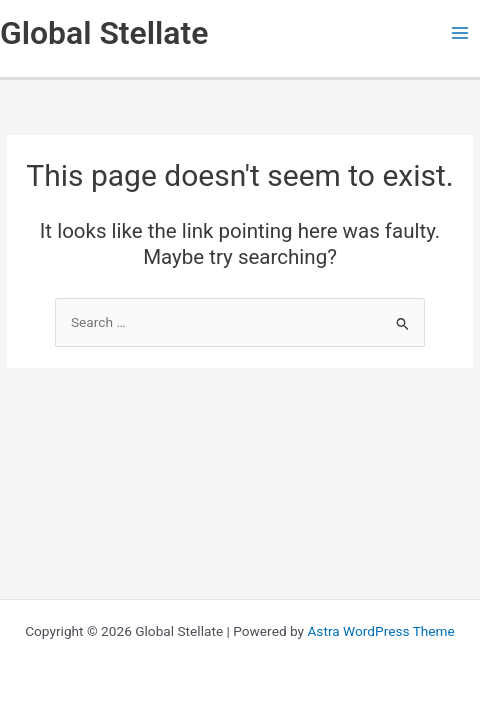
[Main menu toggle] (460, 33)
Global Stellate (104, 33)
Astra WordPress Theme (380, 631)
